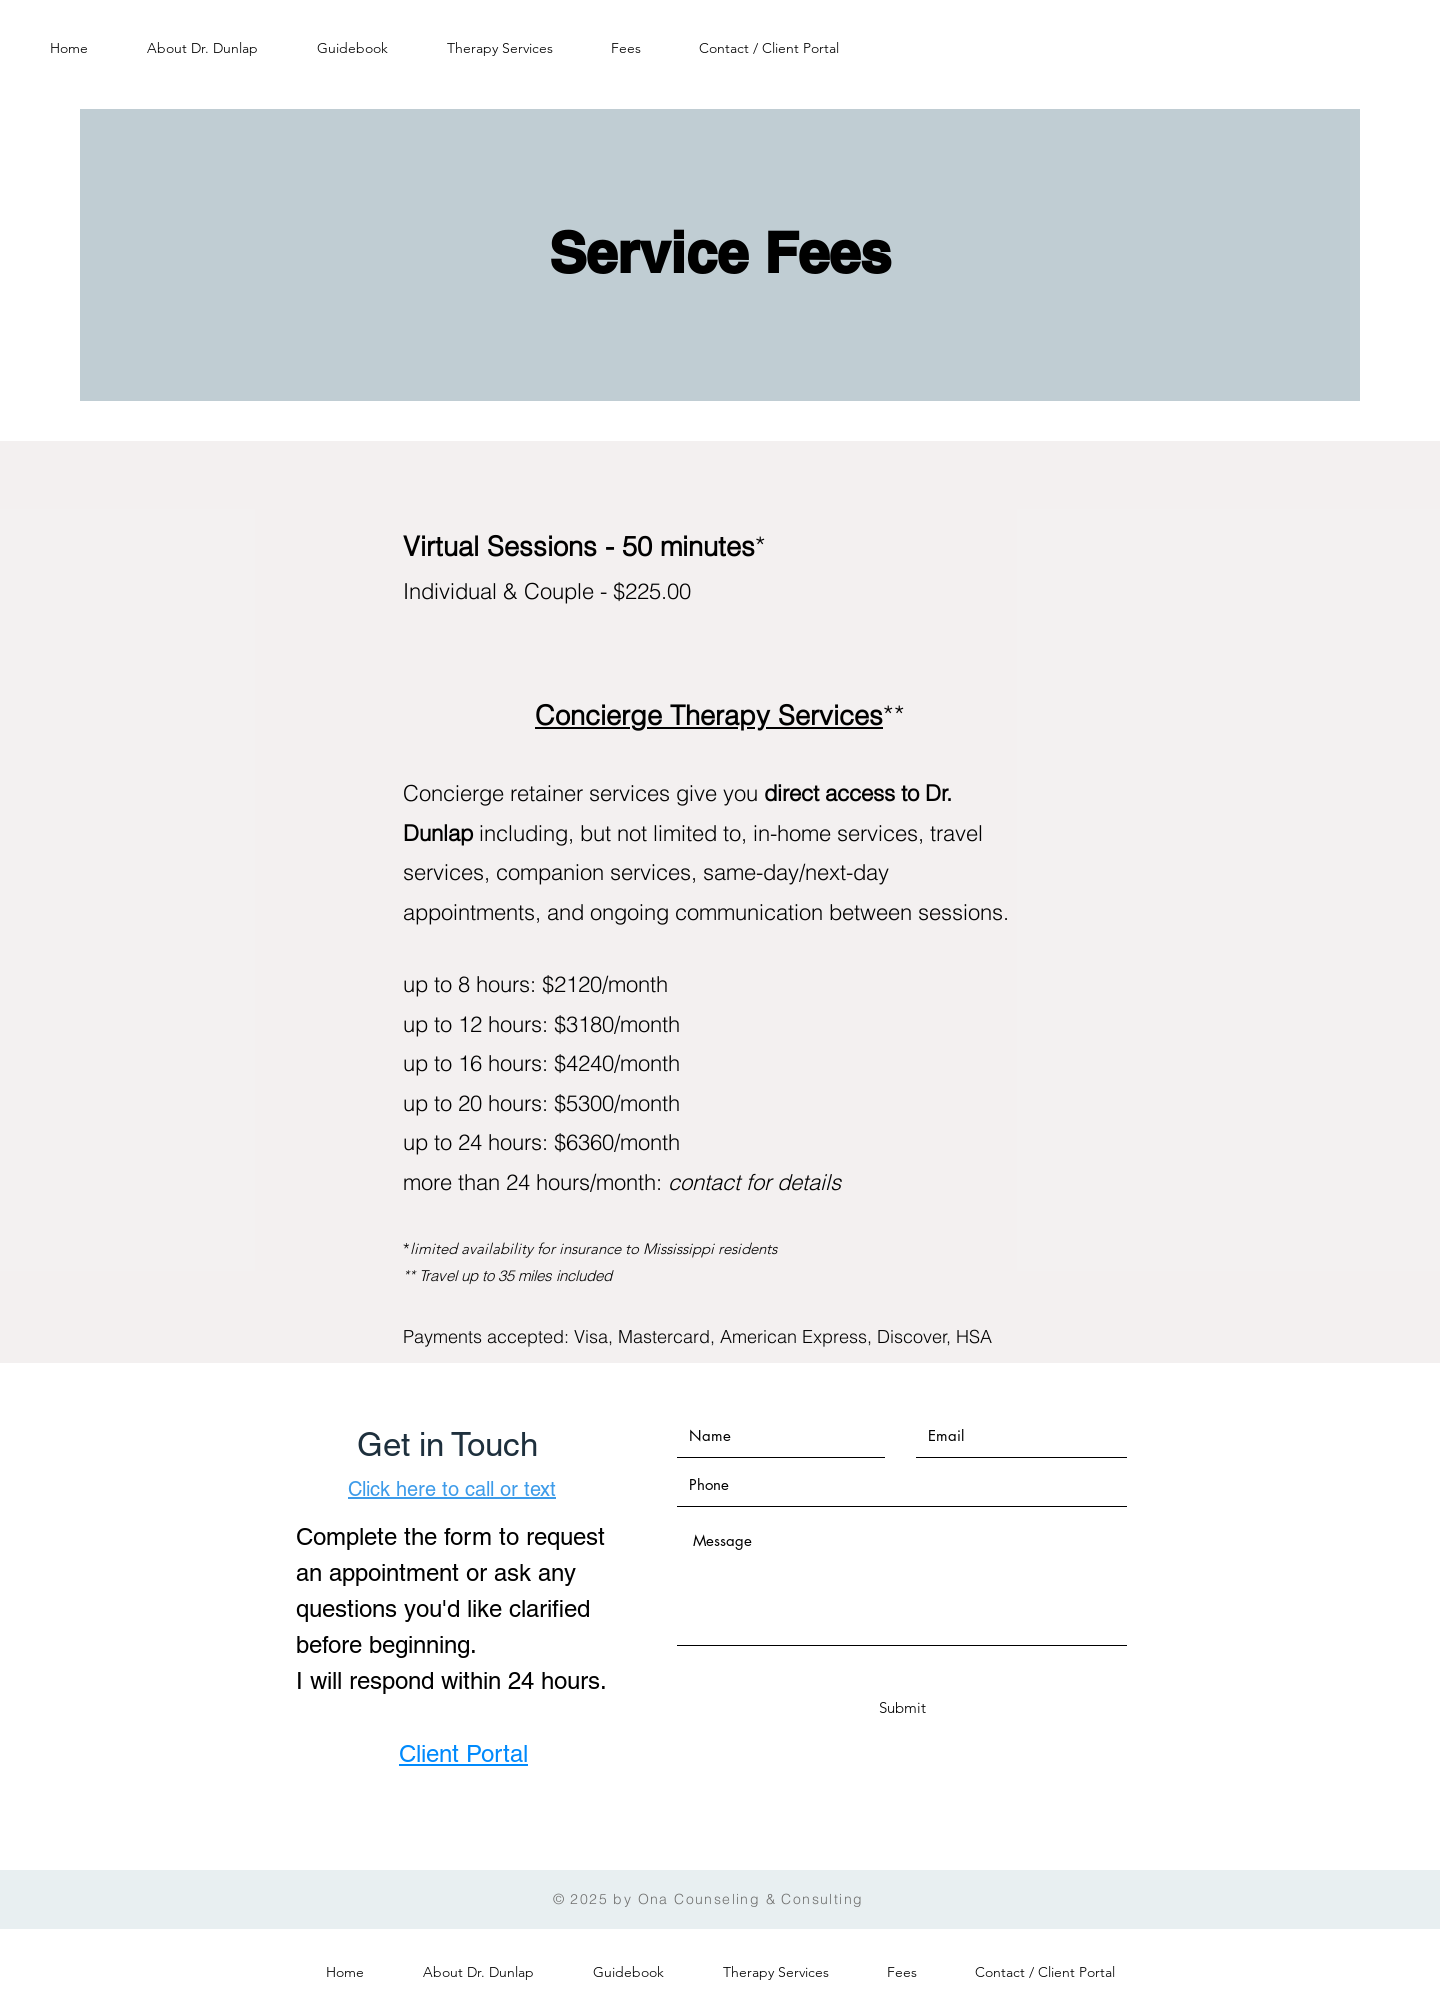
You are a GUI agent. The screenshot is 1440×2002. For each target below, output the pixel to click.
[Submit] (902, 1707)
